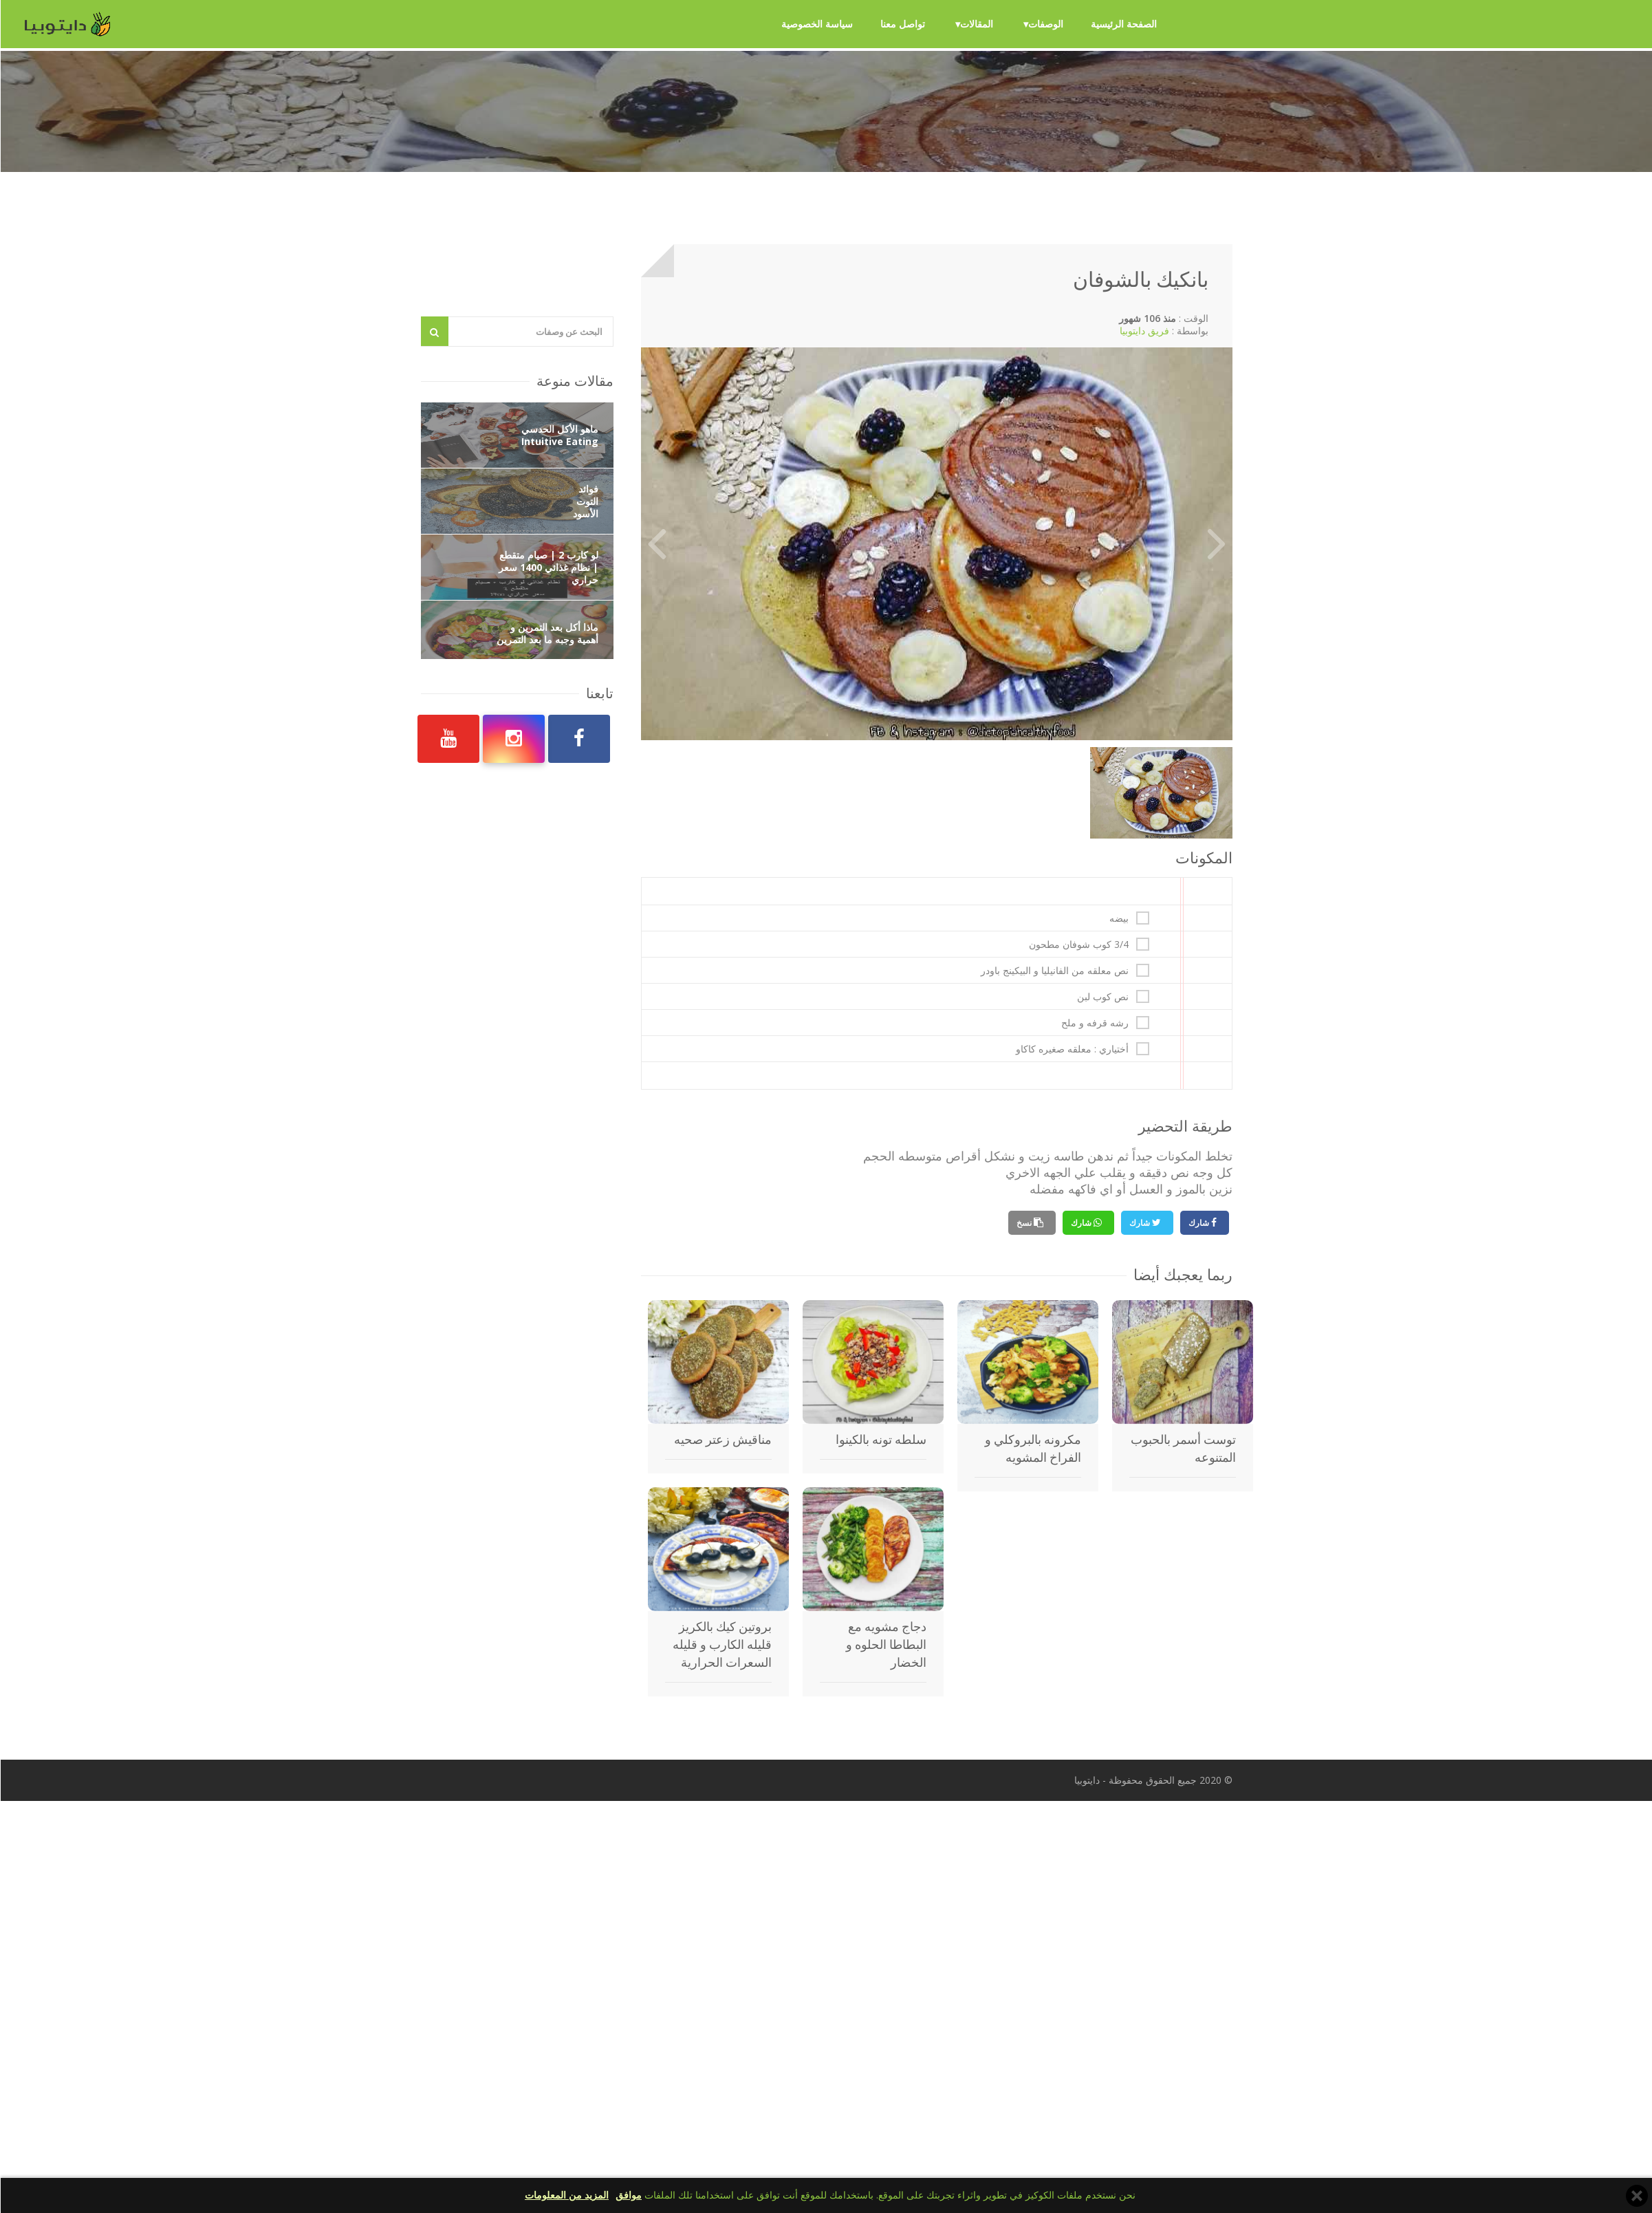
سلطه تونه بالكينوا (880, 1439)
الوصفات (1045, 23)
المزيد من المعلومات (566, 2194)
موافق (628, 2194)
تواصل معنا (902, 23)
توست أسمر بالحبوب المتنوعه (1182, 1448)
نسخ (1024, 1223)
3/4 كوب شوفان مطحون (1078, 944)
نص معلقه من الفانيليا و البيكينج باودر (1054, 970)
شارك (1199, 1223)
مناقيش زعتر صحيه (722, 1439)
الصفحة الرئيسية (1123, 23)
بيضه (1118, 918)
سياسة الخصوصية (816, 23)
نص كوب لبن (1102, 997)
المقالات (975, 23)
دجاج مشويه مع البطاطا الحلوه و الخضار (885, 1644)
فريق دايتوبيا (1144, 330)
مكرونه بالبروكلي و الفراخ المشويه (1032, 1448)
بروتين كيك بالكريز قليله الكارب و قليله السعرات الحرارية (721, 1644)
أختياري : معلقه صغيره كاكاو (1071, 1049)
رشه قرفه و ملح (1094, 1023)
